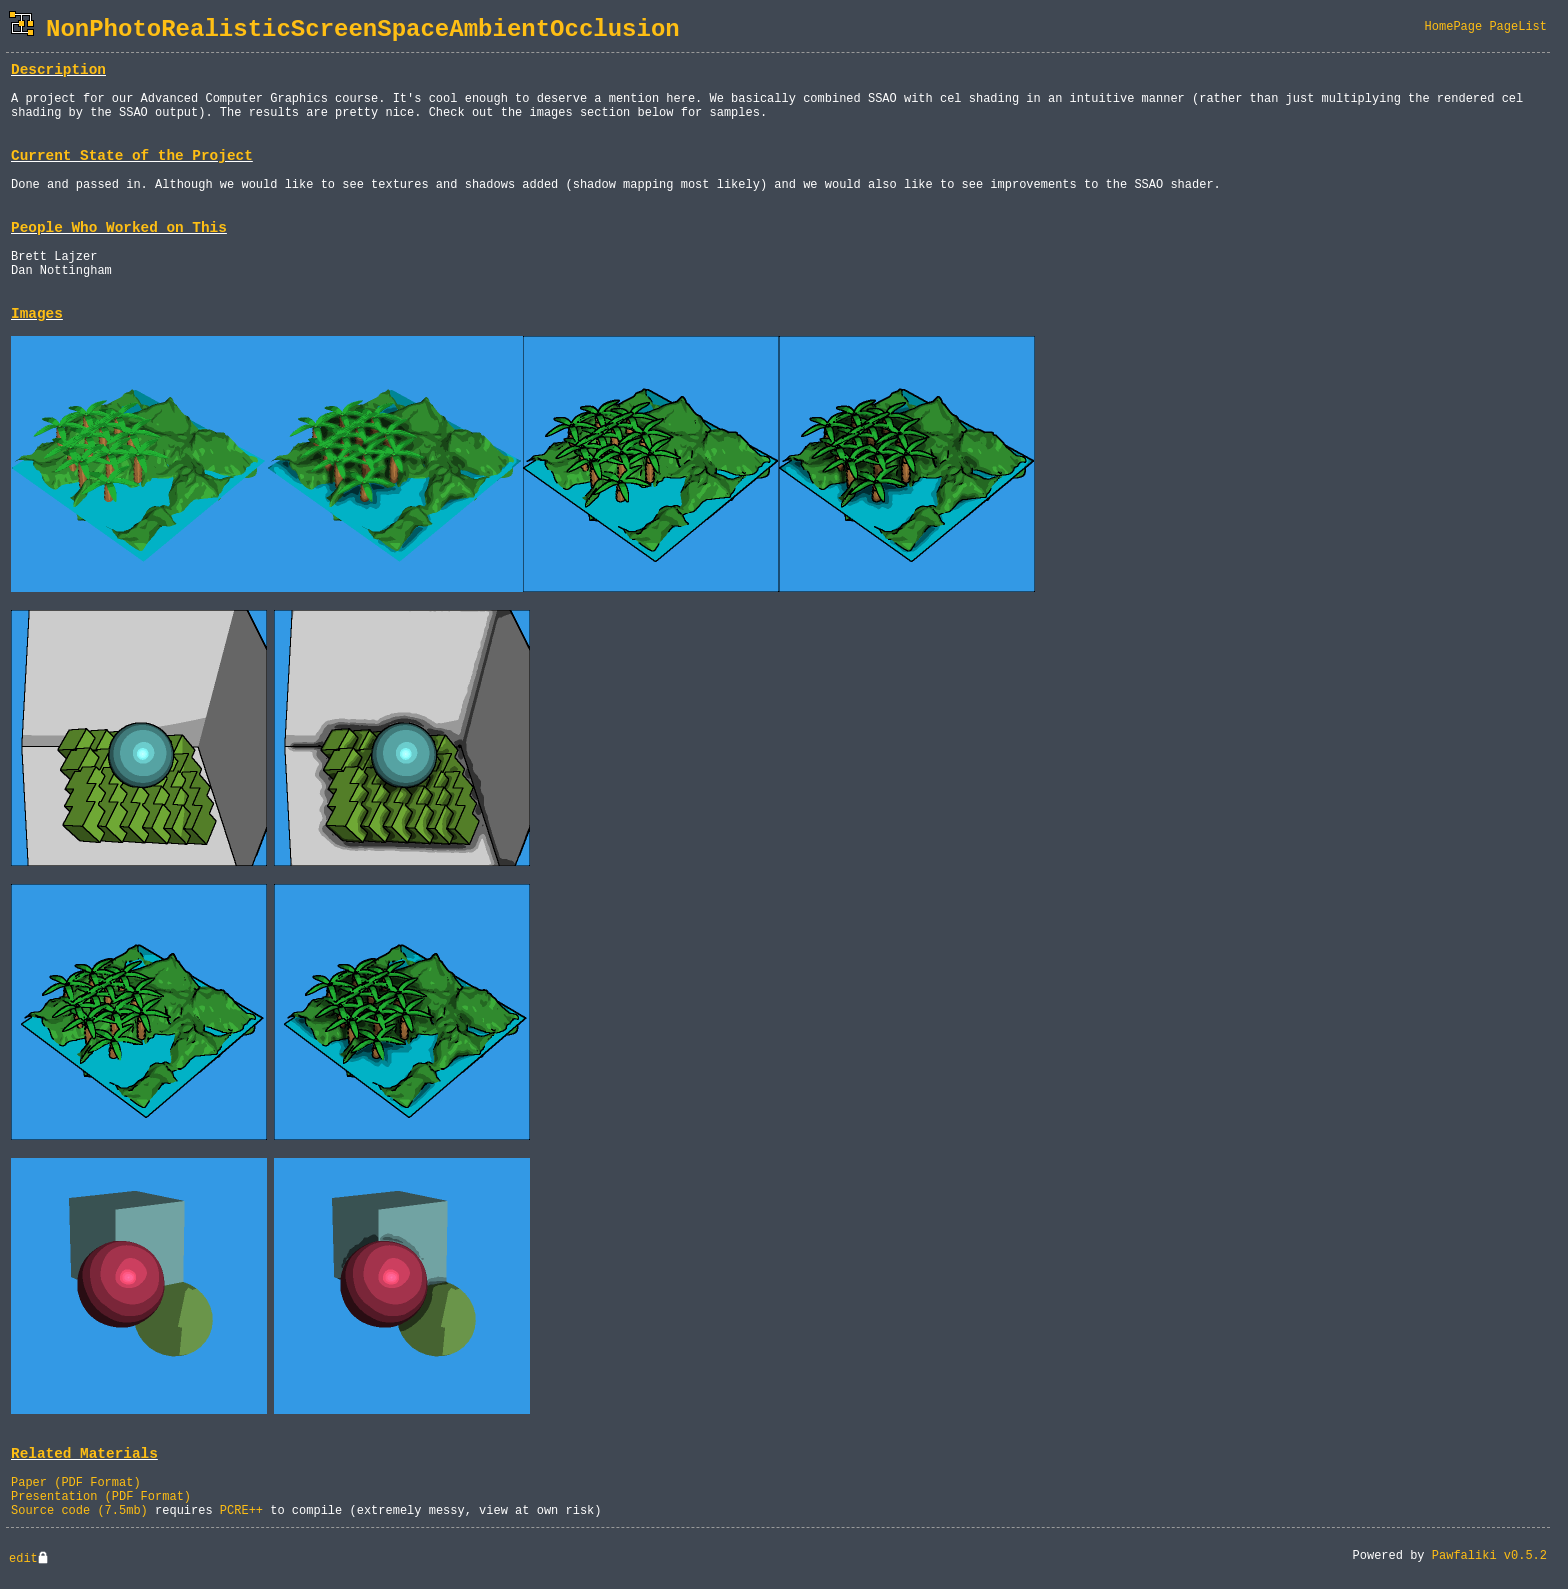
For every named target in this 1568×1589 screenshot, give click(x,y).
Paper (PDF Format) (76, 1483)
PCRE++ (241, 1511)
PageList (1518, 27)
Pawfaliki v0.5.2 (1489, 1556)
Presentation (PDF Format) (101, 1497)
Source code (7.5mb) (79, 1511)
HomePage (1454, 27)
